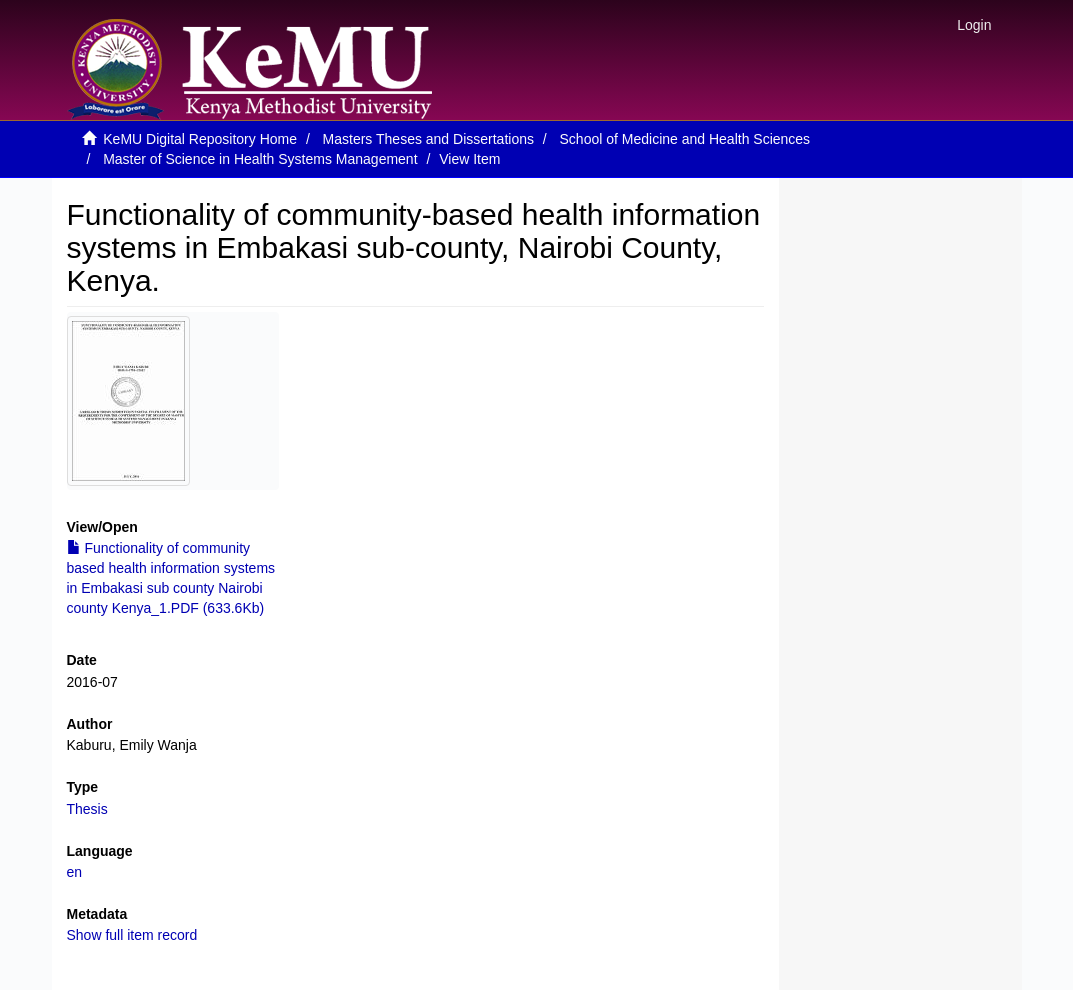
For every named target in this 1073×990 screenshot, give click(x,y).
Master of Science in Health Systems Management (260, 159)
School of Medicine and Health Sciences (685, 139)
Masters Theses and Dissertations (428, 139)
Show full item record (132, 935)
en (75, 872)
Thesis (87, 809)
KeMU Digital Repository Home (200, 139)
